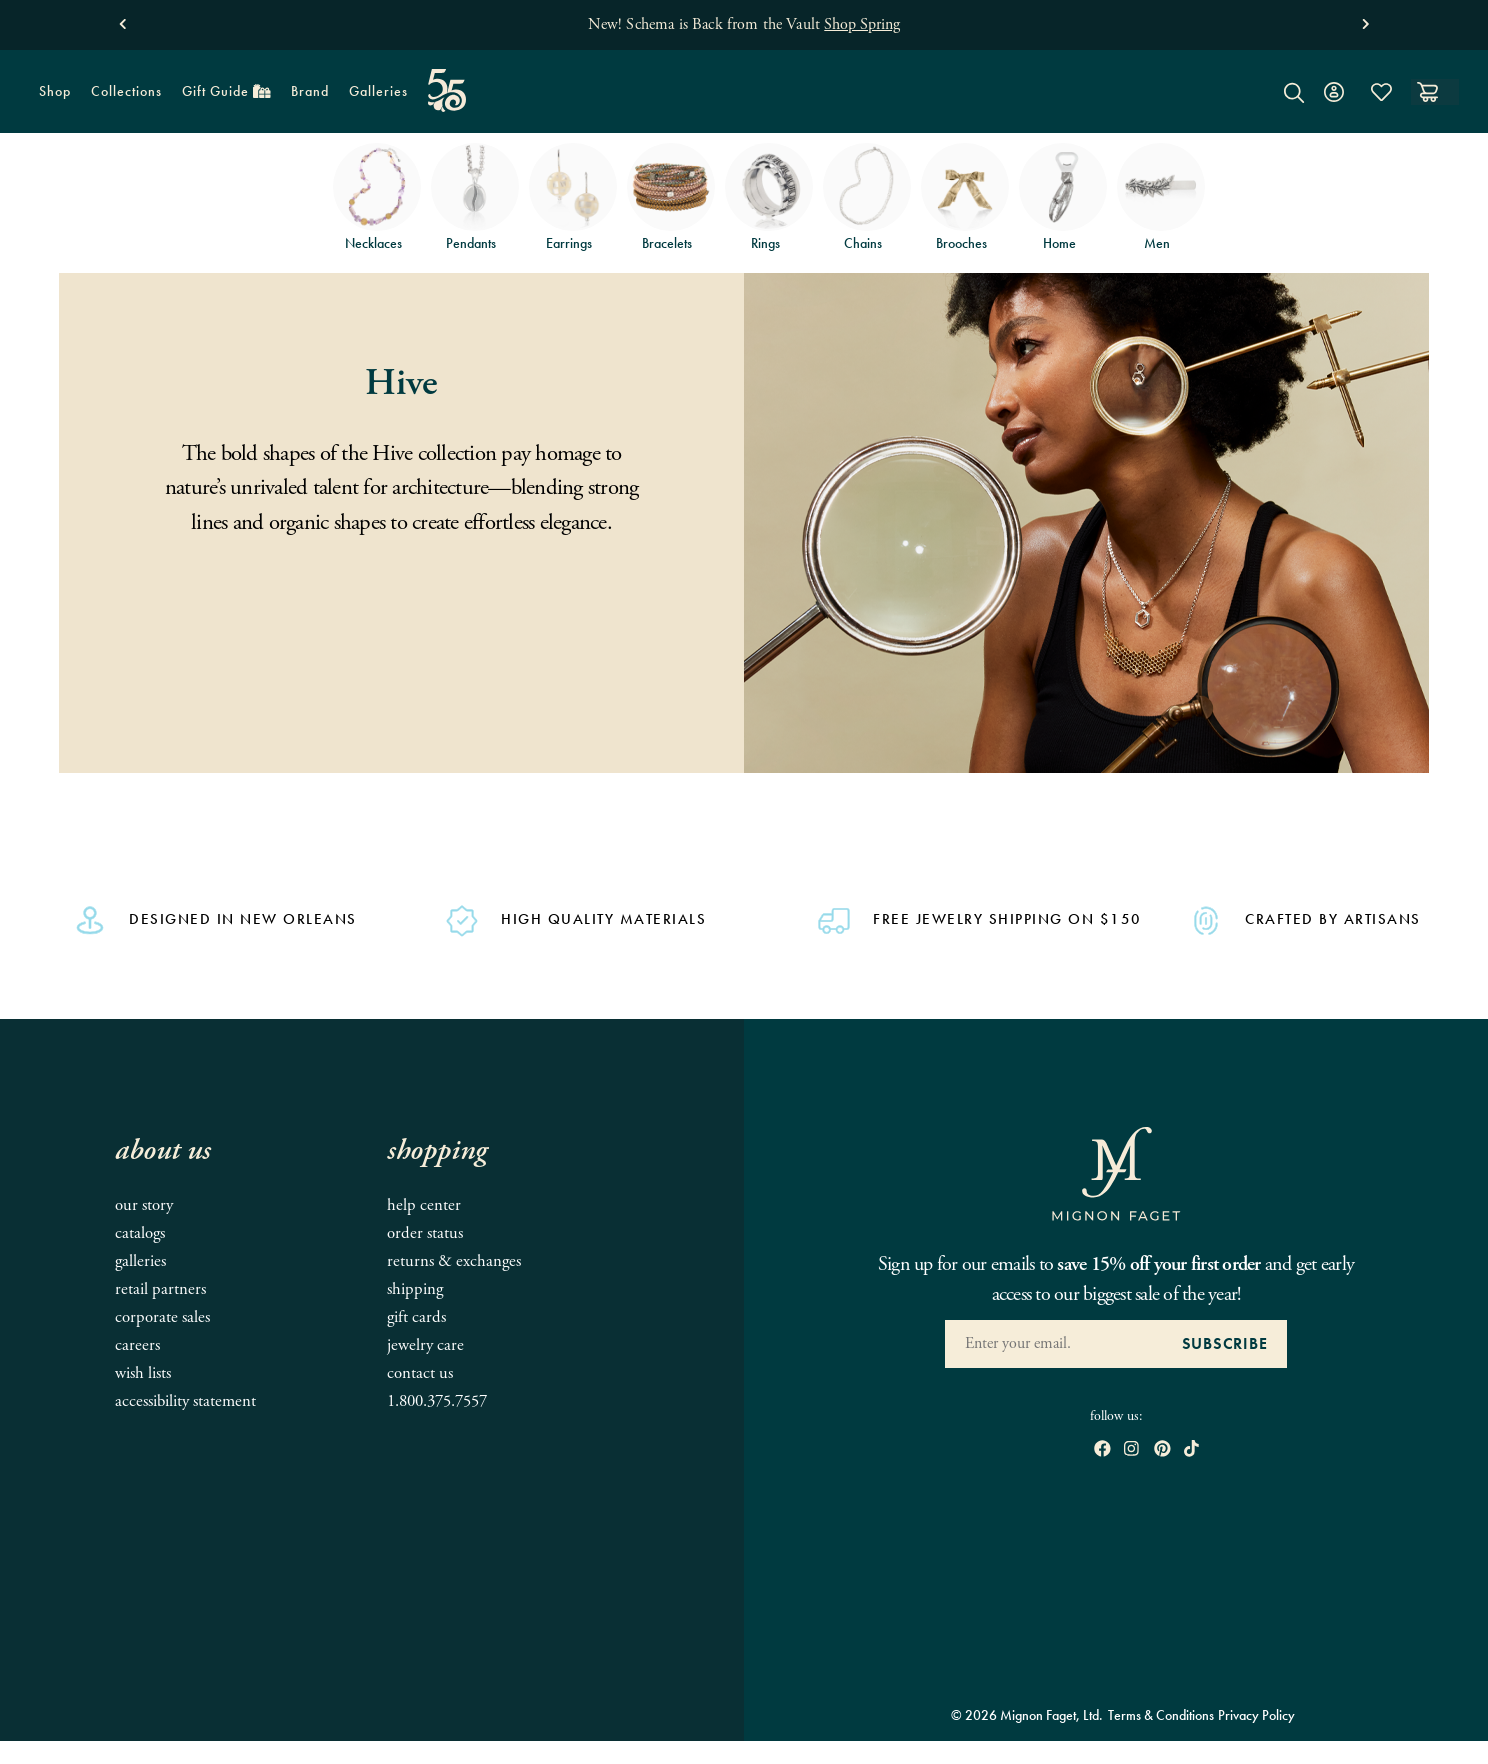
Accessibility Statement (185, 1401)
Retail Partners (160, 1289)
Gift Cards (416, 1317)
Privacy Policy (1256, 1715)
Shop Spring (862, 24)
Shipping (415, 1289)
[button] (122, 19)
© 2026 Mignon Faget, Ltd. (1027, 1715)
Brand (305, 97)
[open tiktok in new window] (1191, 1450)
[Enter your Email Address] (1053, 1344)
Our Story (144, 1205)
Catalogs (140, 1233)
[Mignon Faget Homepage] (744, 106)
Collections (121, 97)
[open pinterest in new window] (1162, 1450)
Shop (50, 97)
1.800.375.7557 (437, 1401)
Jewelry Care (425, 1345)
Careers (137, 1345)
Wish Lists (143, 1373)
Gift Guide (221, 97)
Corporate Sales (162, 1317)
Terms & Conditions (1161, 1715)
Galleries (378, 91)
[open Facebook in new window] (1102, 1450)
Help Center (424, 1205)
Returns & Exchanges (454, 1261)
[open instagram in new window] (1131, 1450)
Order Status (425, 1233)
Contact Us (420, 1373)
